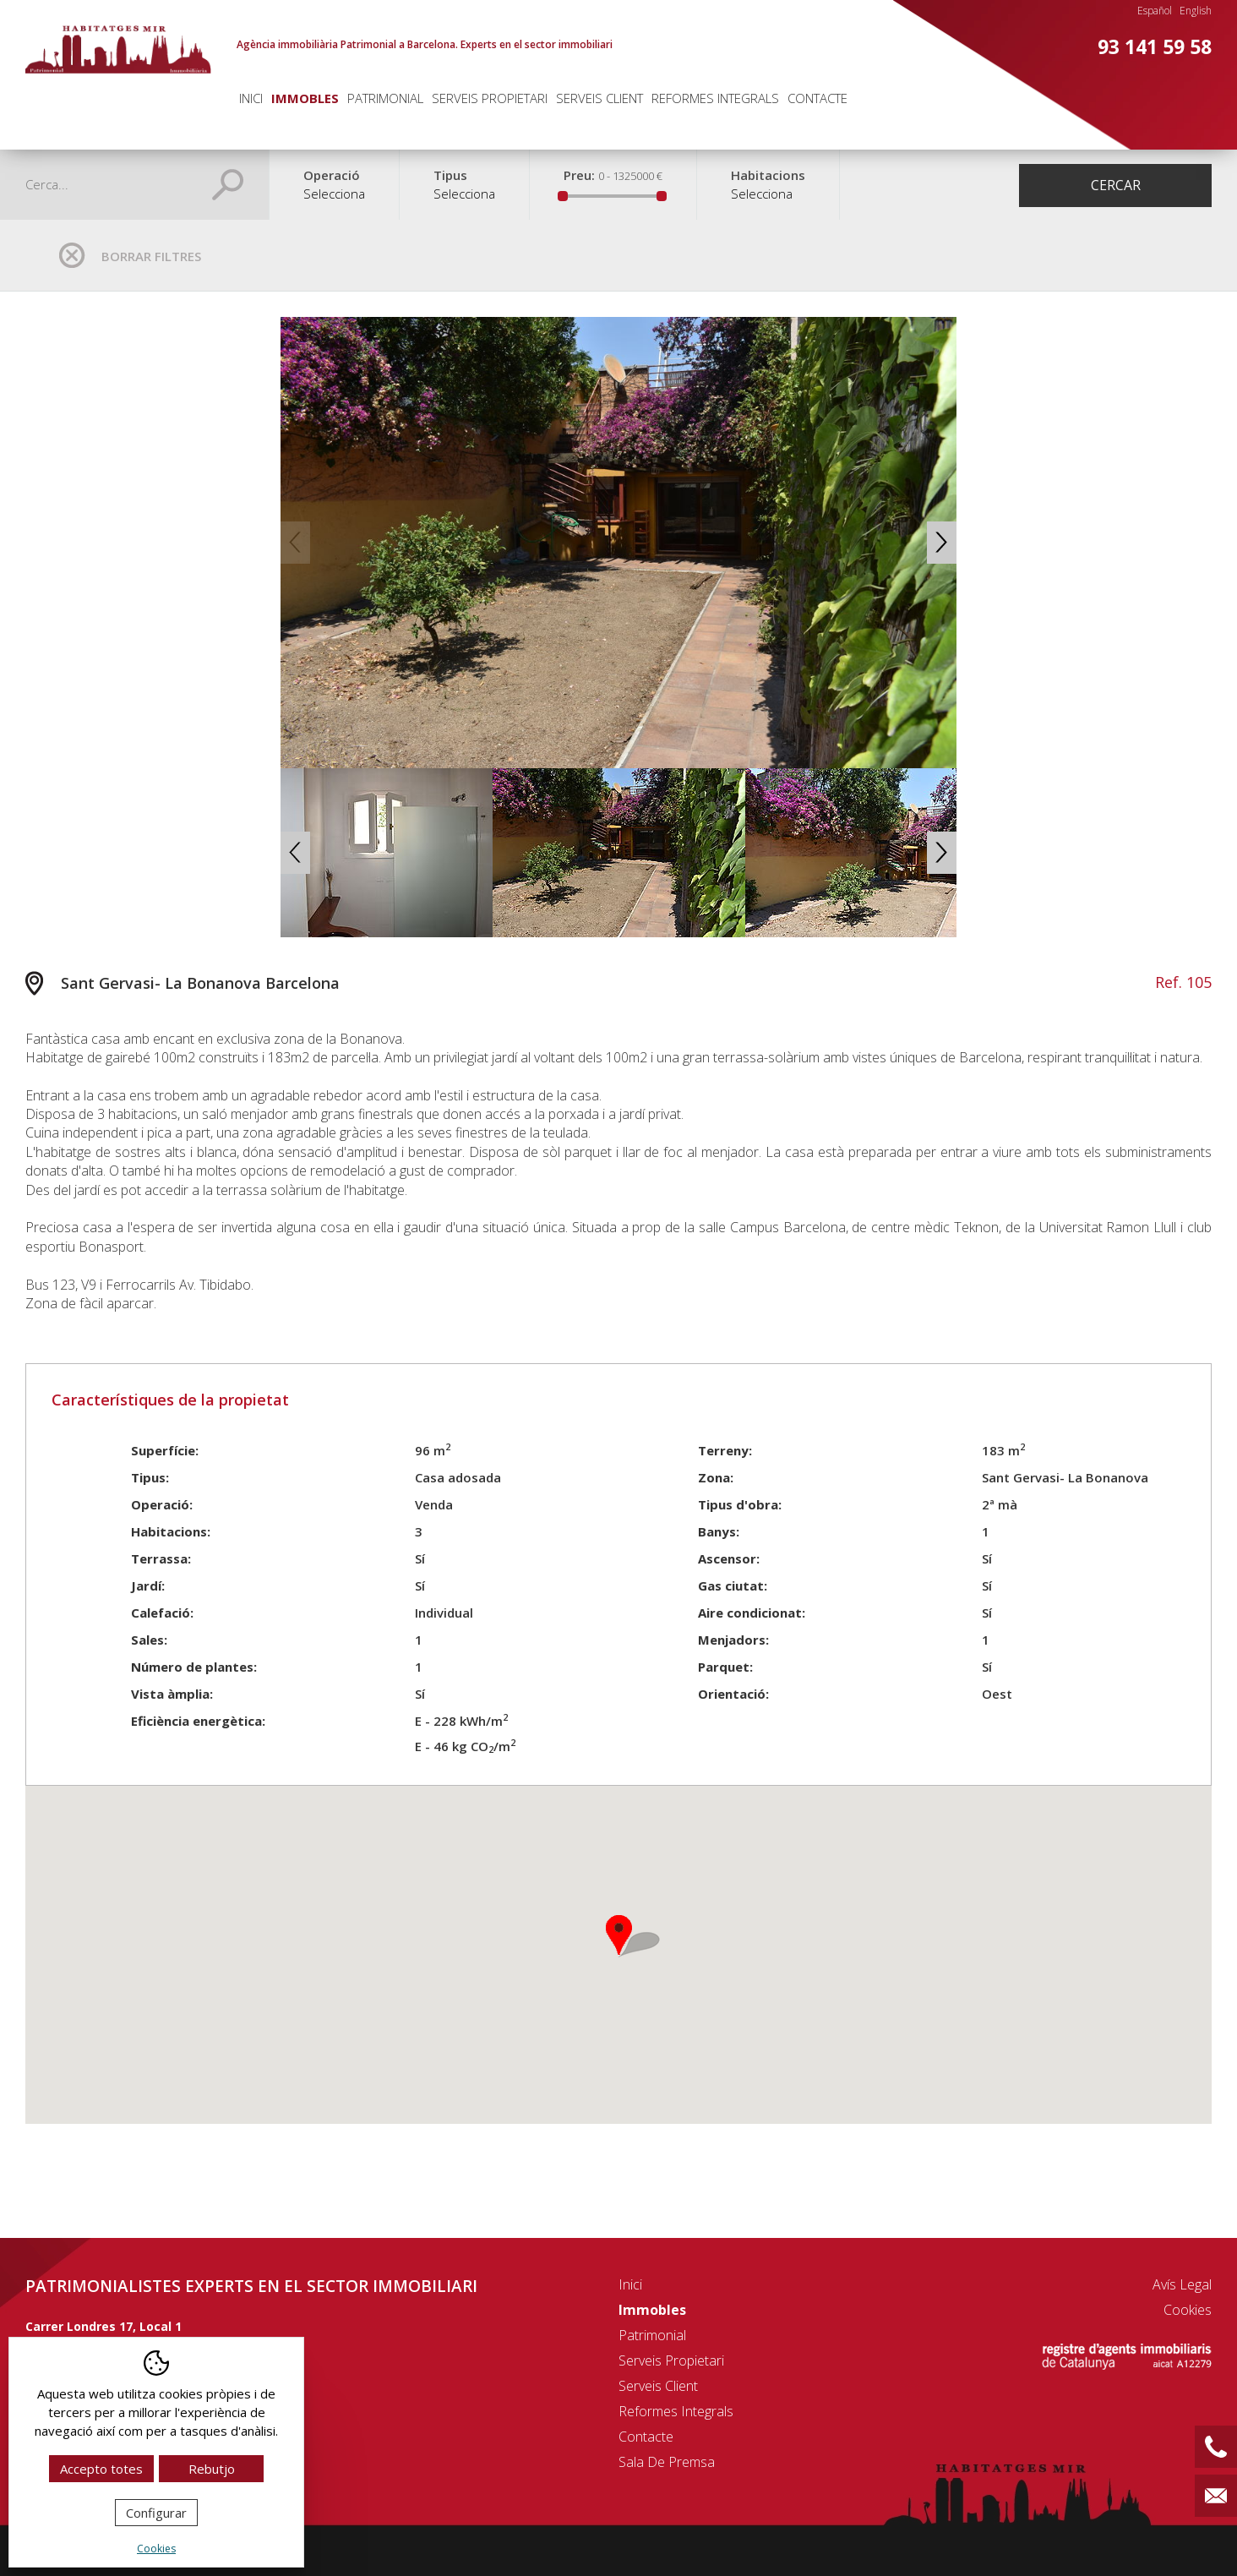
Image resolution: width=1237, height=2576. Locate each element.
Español (1154, 10)
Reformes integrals (715, 98)
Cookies (1187, 2309)
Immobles (305, 98)
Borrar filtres (151, 256)
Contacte (817, 98)
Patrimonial (385, 98)
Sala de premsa (666, 2462)
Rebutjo (211, 2468)
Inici (251, 98)
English (1196, 10)
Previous (295, 542)
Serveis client (599, 98)
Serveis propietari (490, 98)
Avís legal (1182, 2284)
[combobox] (334, 201)
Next (941, 542)
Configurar (156, 2512)
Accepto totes (101, 2468)
